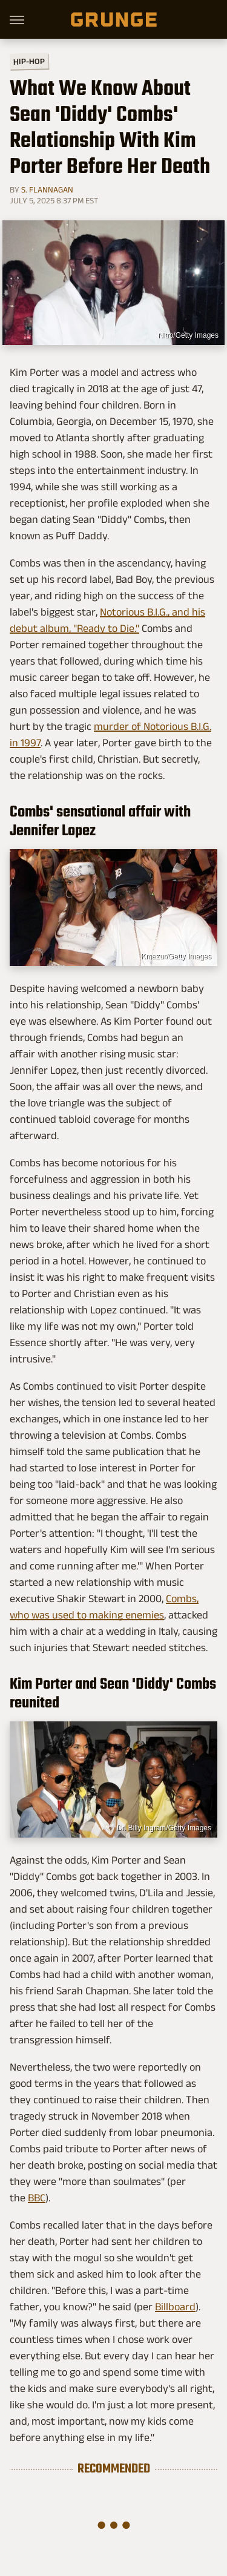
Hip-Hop (29, 61)
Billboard (175, 2307)
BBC (36, 2198)
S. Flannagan (47, 189)
